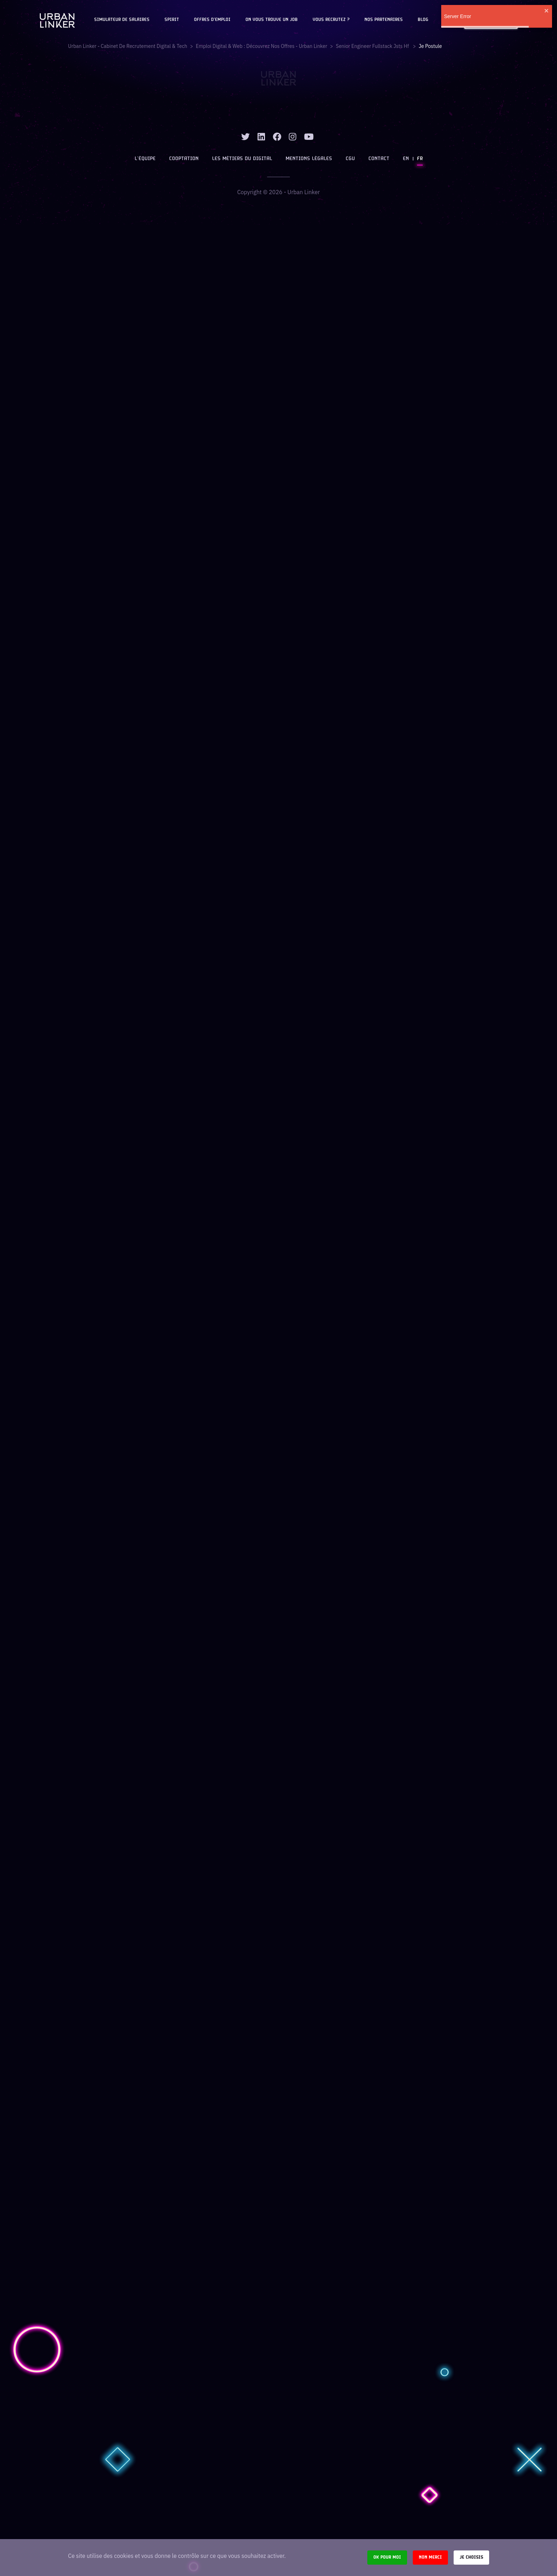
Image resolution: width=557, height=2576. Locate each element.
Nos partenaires (383, 20)
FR (420, 158)
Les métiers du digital (242, 158)
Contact (378, 158)
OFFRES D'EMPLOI (212, 20)
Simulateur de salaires (122, 20)
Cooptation (184, 158)
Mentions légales (309, 158)
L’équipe (145, 158)
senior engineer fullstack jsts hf (373, 46)
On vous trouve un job (271, 20)
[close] (546, 10)
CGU (350, 158)
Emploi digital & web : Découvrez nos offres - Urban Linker (261, 46)
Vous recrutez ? (331, 20)
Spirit (171, 20)
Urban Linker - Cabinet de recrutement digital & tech (127, 46)
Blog (423, 20)
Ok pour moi (387, 2557)
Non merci (430, 2557)
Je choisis (471, 2557)
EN (406, 158)
